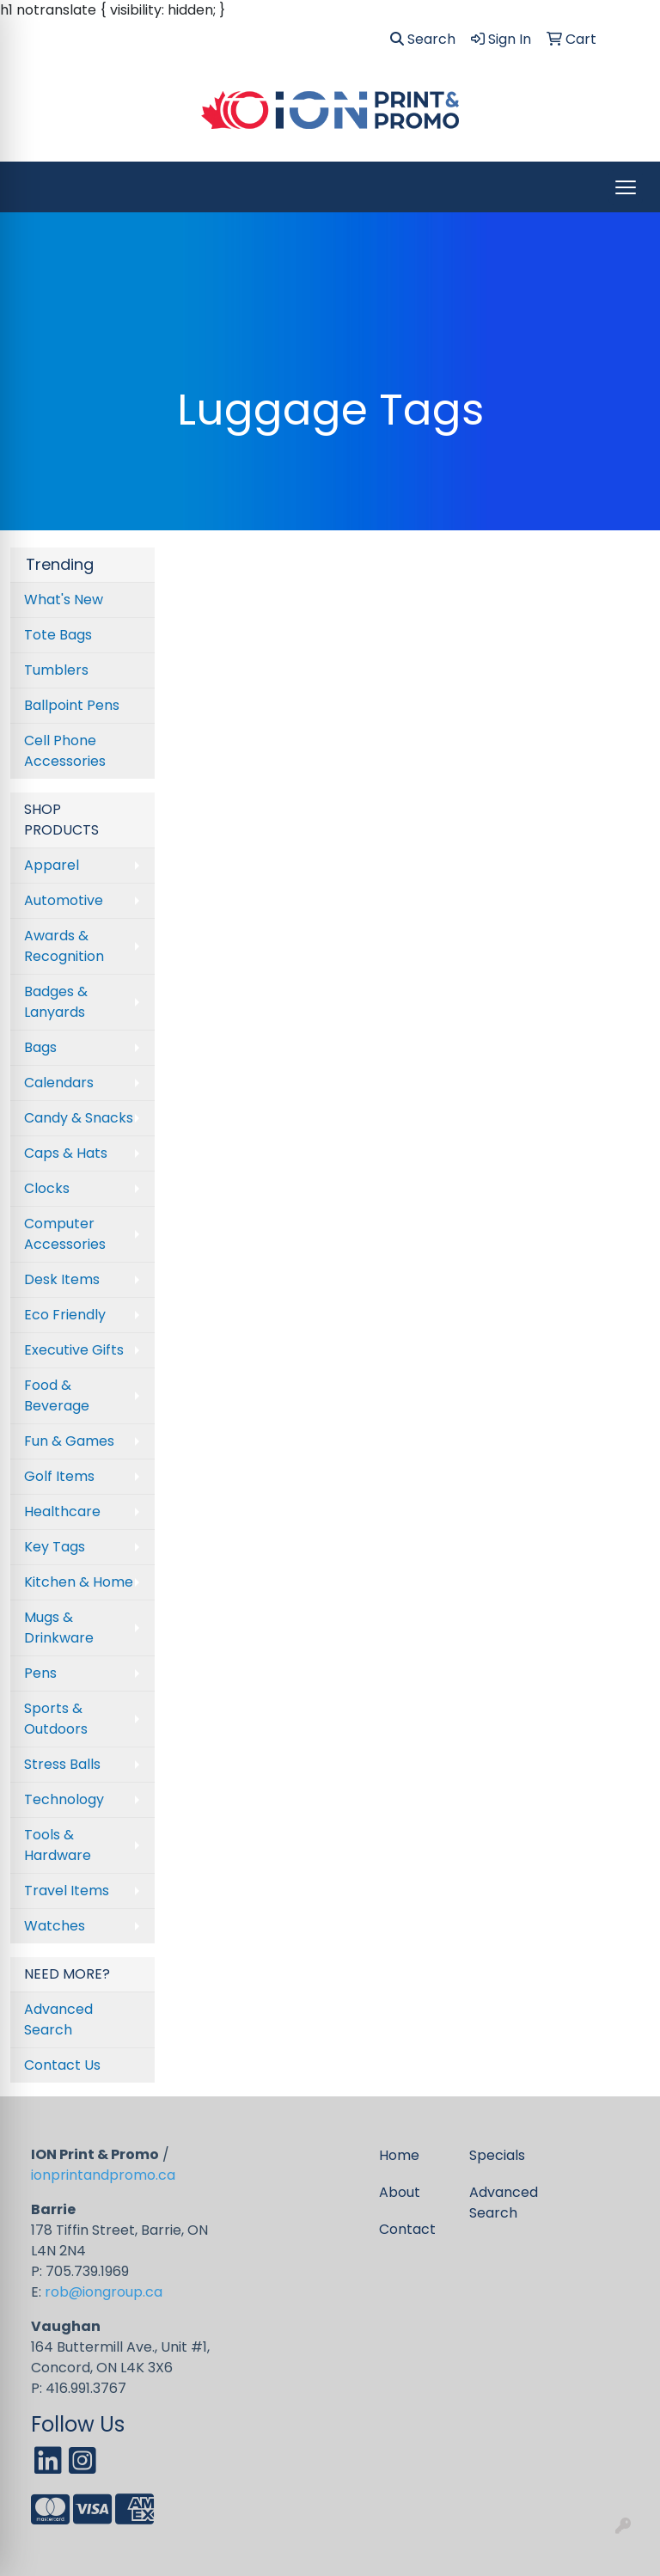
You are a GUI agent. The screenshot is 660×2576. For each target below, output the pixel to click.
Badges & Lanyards (56, 1002)
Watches (54, 1926)
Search (422, 39)
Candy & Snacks (78, 1118)
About (399, 2192)
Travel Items (66, 1890)
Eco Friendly (65, 1315)
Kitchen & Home (78, 1582)
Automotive (63, 900)
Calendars (59, 1082)
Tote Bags (58, 635)
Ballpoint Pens (71, 705)
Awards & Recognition (64, 946)
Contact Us (62, 2065)
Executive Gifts (74, 1350)
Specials (497, 2155)
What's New (63, 599)
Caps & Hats (65, 1153)
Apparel (51, 865)
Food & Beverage (56, 1395)
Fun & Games (69, 1441)
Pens (40, 1673)
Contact (407, 2229)
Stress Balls (62, 1764)
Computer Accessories (65, 1234)
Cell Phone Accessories (65, 751)
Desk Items (62, 1279)
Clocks (47, 1188)
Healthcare (62, 1511)
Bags (40, 1047)
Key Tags (54, 1547)
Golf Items (59, 1476)
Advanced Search (58, 2019)
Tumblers (56, 670)
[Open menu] (625, 187)
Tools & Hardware (57, 1845)
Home (399, 2155)
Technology (64, 1799)
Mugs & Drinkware (59, 1627)
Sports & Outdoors (56, 1718)
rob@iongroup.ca (103, 2292)
